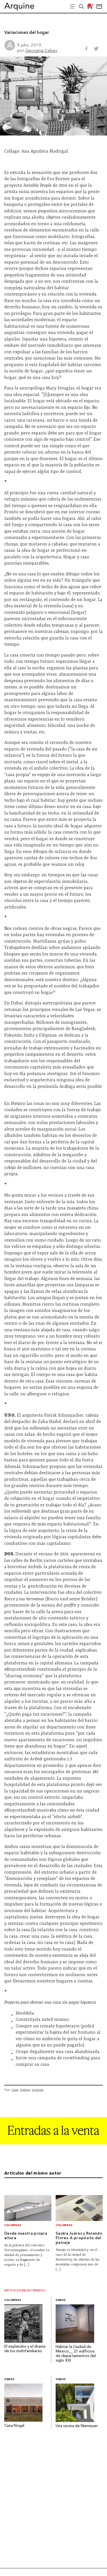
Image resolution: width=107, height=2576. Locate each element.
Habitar (25, 2089)
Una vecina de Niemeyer (77, 2426)
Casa (15, 2089)
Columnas (12, 2225)
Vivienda (37, 2089)
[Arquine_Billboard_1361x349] (53, 2143)
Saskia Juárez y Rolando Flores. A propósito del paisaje (79, 2238)
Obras (61, 2300)
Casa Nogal (14, 2426)
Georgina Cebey (41, 50)
